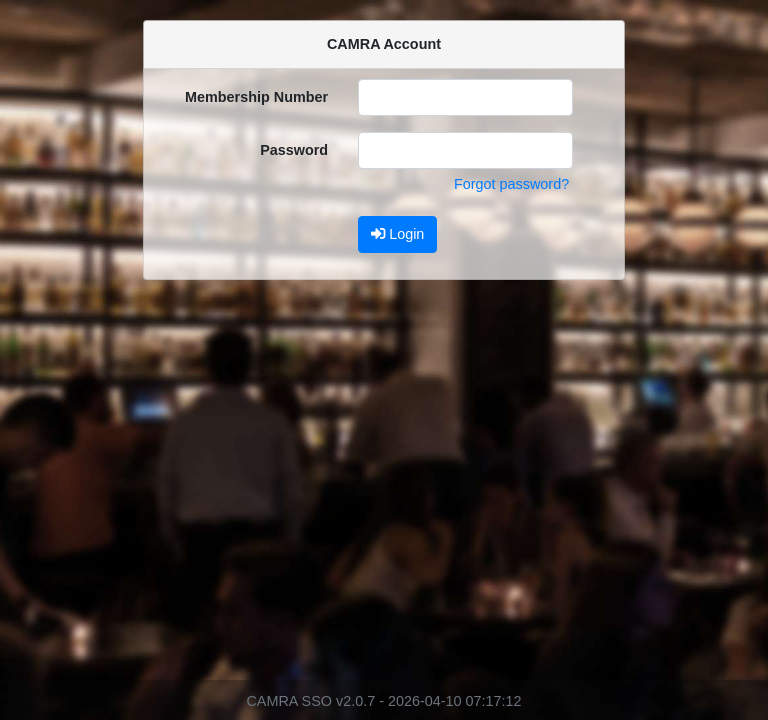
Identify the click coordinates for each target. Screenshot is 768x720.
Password (294, 150)
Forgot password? (511, 184)
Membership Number (256, 97)
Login (397, 234)
